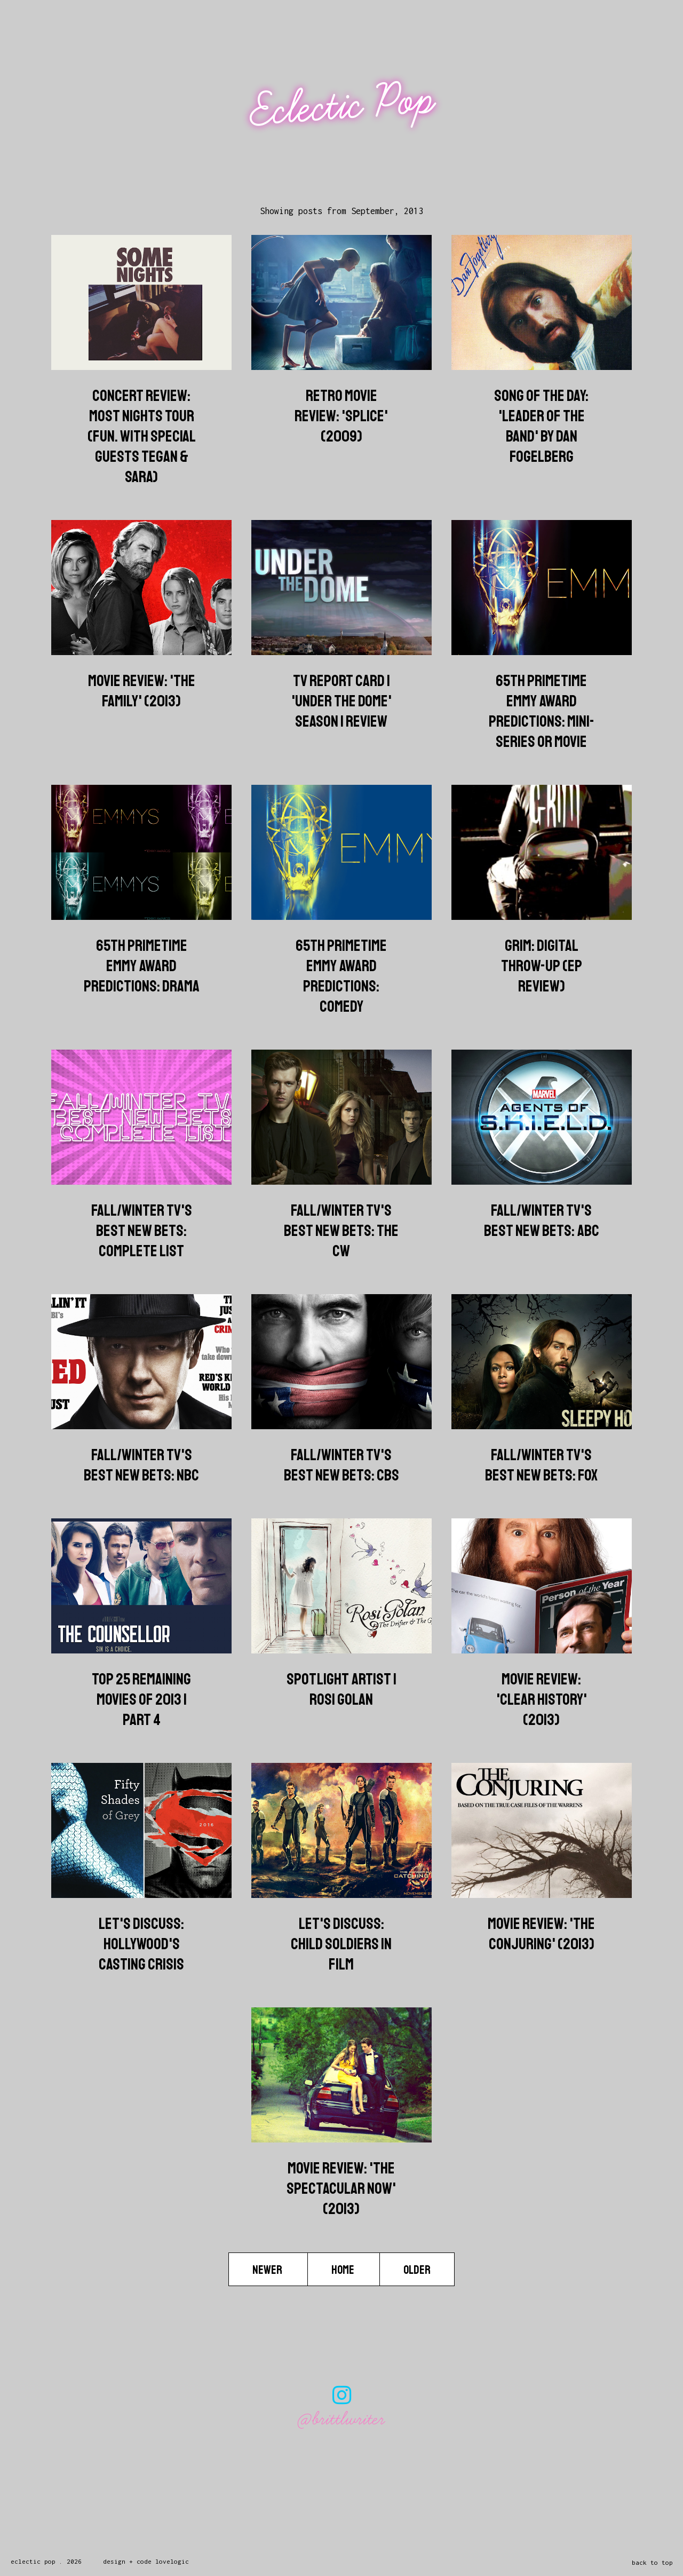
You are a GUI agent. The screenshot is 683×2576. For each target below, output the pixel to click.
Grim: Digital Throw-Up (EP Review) (541, 965)
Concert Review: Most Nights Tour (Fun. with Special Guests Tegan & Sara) (142, 436)
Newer (268, 2269)
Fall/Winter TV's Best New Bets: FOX (541, 1465)
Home (343, 2269)
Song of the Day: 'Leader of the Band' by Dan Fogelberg (541, 426)
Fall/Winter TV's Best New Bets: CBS (341, 1465)
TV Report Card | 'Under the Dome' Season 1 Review (341, 701)
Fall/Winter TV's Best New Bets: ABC (541, 1220)
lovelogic (172, 2561)
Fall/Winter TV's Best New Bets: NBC (141, 1465)
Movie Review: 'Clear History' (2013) (541, 1699)
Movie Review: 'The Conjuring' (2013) (541, 1933)
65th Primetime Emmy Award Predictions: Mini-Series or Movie (541, 711)
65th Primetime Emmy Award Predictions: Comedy (341, 976)
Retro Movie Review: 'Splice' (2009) (341, 415)
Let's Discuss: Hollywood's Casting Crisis (141, 1943)
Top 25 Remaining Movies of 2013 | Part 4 (141, 1699)
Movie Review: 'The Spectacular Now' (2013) (341, 2188)
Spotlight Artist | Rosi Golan (341, 1689)
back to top (652, 2562)
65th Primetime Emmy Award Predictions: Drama (142, 965)
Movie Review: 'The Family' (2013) (141, 691)
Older (417, 2269)
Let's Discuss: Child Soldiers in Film (341, 1943)
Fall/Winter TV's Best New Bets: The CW (341, 1230)
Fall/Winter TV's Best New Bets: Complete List (141, 1230)
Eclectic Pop (343, 105)
